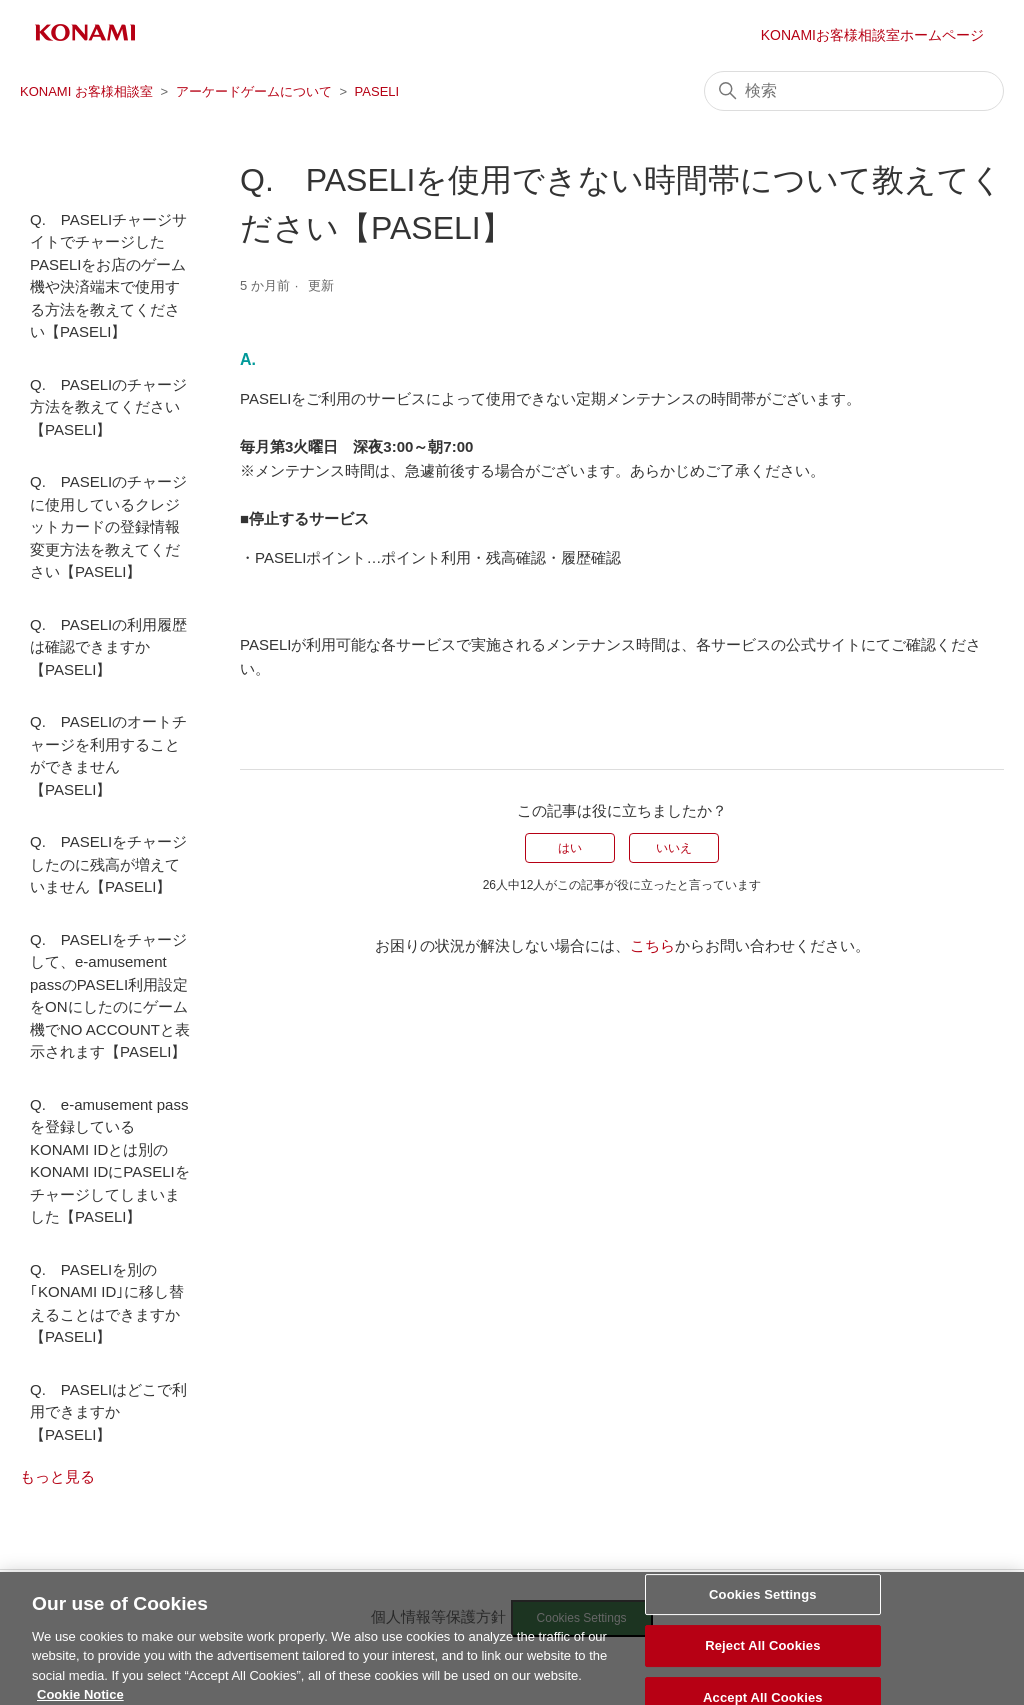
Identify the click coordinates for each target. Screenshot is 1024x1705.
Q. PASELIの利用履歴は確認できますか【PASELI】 (108, 647)
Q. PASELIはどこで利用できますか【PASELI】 (108, 1412)
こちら (652, 945)
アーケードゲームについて (254, 91)
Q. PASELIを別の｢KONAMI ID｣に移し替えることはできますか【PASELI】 (107, 1303)
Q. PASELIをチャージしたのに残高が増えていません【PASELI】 (108, 864)
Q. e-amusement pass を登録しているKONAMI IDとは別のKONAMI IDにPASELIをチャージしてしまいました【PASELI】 (110, 1161)
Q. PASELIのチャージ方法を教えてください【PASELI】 (108, 407)
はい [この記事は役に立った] (570, 848)
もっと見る (57, 1476)
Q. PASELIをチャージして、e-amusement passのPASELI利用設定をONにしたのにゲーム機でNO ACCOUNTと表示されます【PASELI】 (110, 996)
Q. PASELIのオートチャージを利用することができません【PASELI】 (108, 755)
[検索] (854, 91)
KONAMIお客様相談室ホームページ (872, 35)
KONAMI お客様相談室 (86, 91)
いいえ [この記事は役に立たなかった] (674, 848)
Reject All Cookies (762, 1653)
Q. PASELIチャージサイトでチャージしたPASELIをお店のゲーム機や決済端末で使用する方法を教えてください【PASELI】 (108, 276)
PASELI (377, 91)
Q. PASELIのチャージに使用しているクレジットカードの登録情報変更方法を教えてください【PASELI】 (108, 526)
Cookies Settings (763, 1602)
